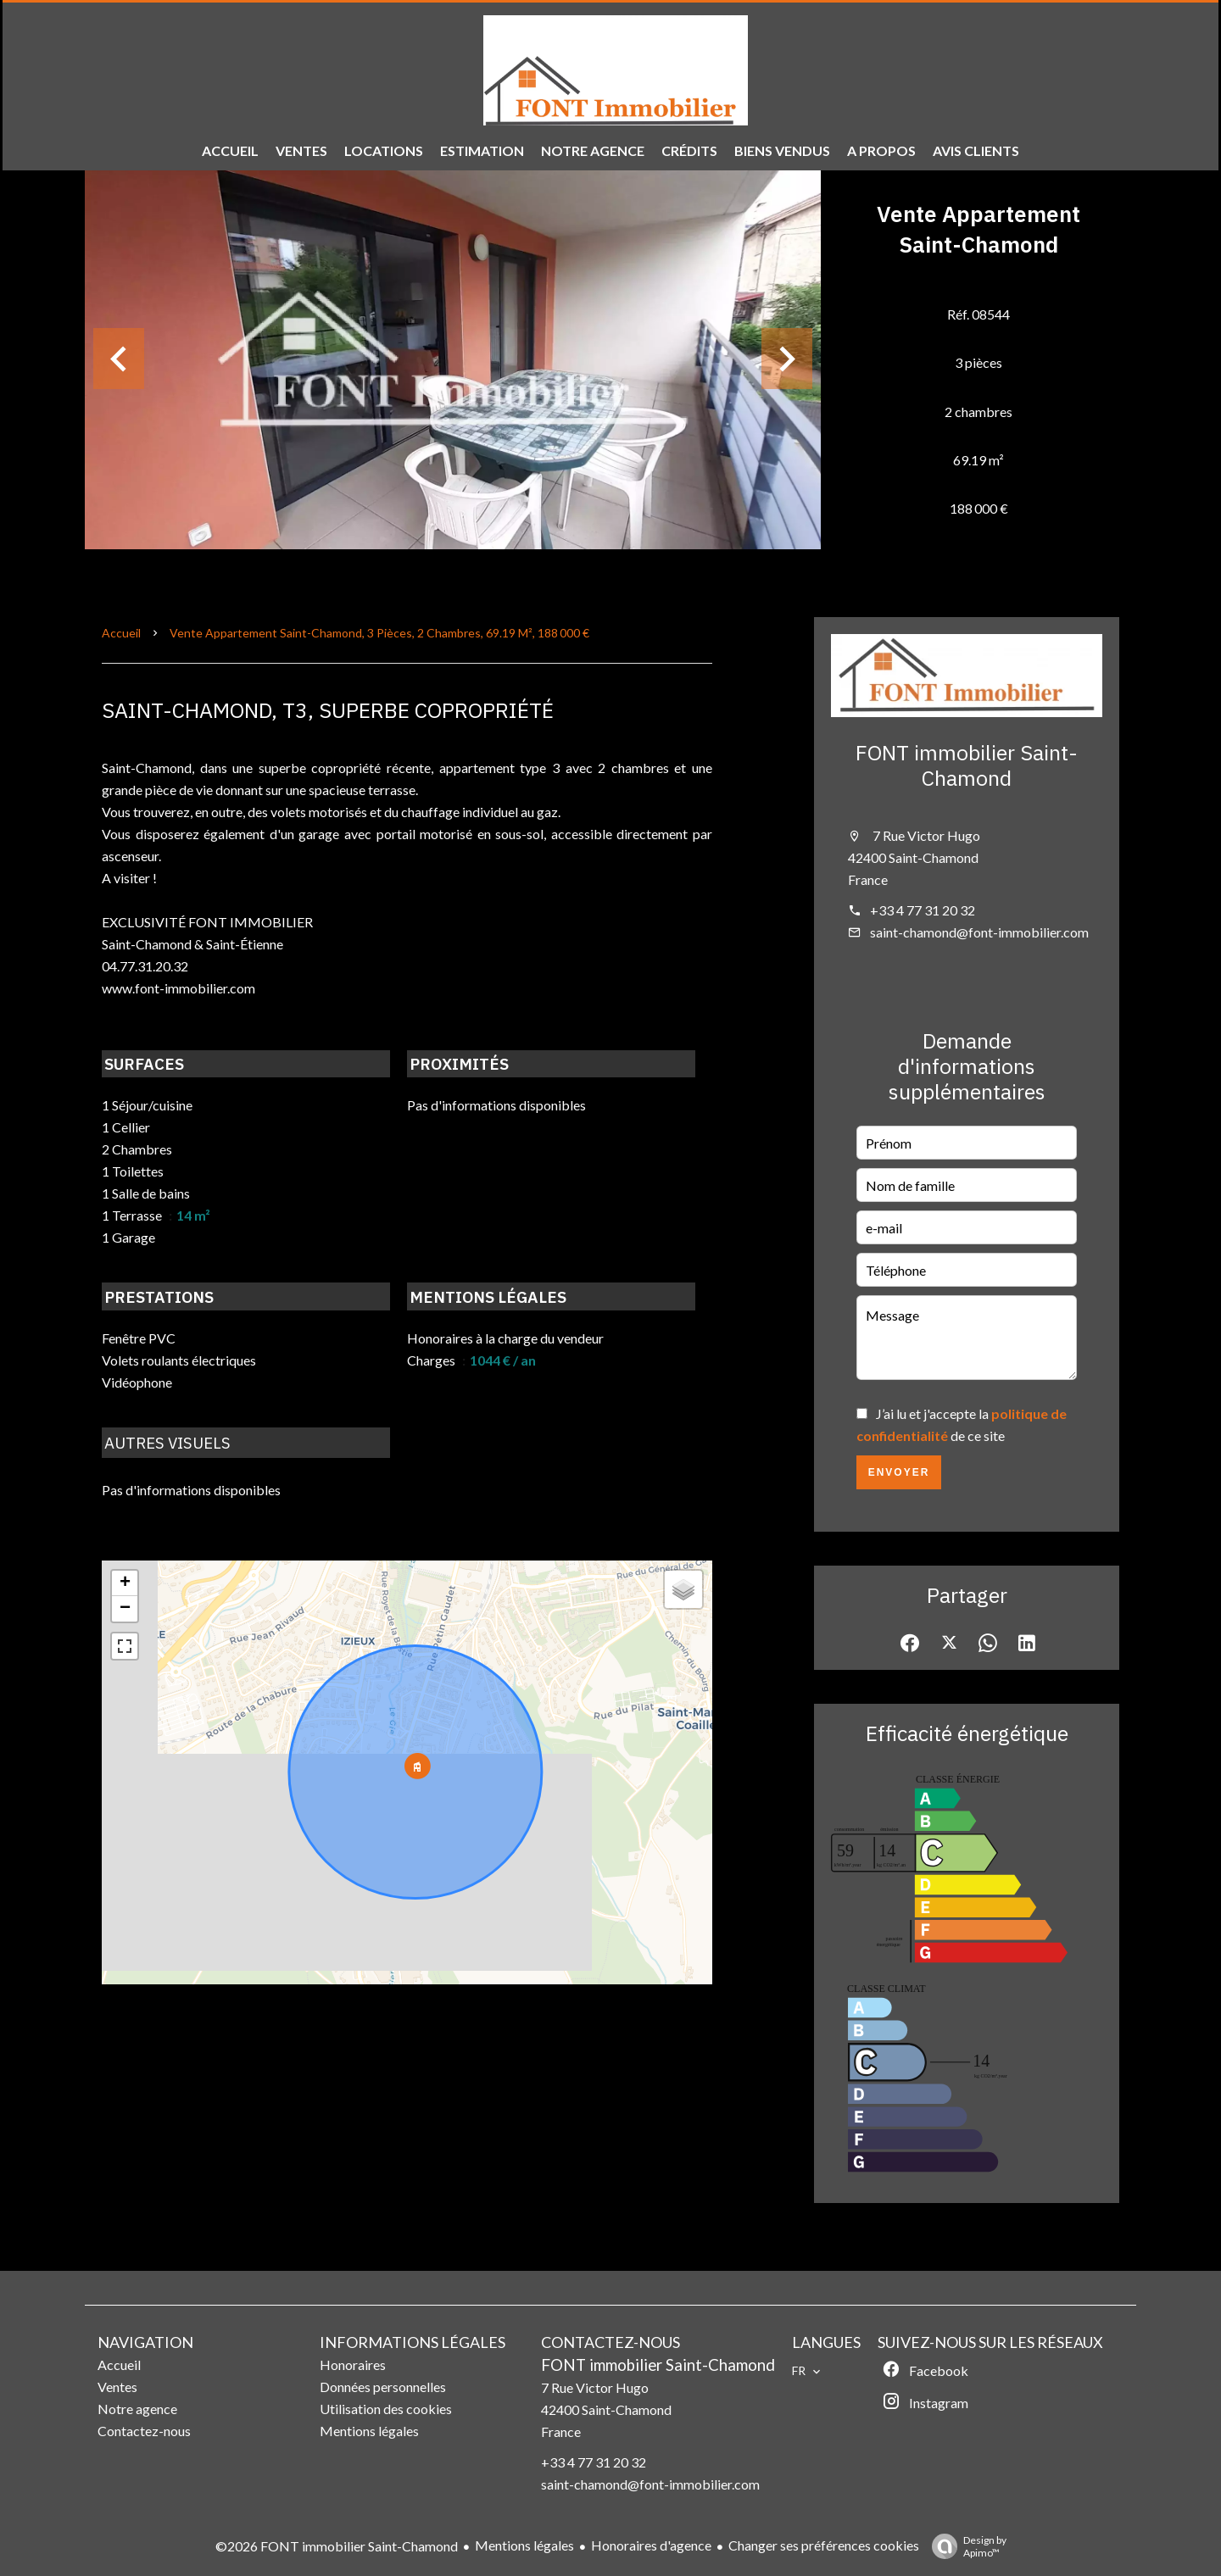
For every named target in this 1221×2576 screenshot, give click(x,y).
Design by (964, 2546)
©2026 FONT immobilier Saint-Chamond (336, 2546)
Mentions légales (524, 2545)
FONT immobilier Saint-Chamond (967, 765)
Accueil (121, 633)
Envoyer (899, 1472)
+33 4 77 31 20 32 (922, 910)
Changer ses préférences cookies (823, 2545)
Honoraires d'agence (651, 2545)
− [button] (125, 1609)
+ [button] (125, 1583)
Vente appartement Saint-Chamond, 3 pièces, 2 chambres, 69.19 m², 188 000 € (379, 633)
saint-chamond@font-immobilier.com (979, 932)
